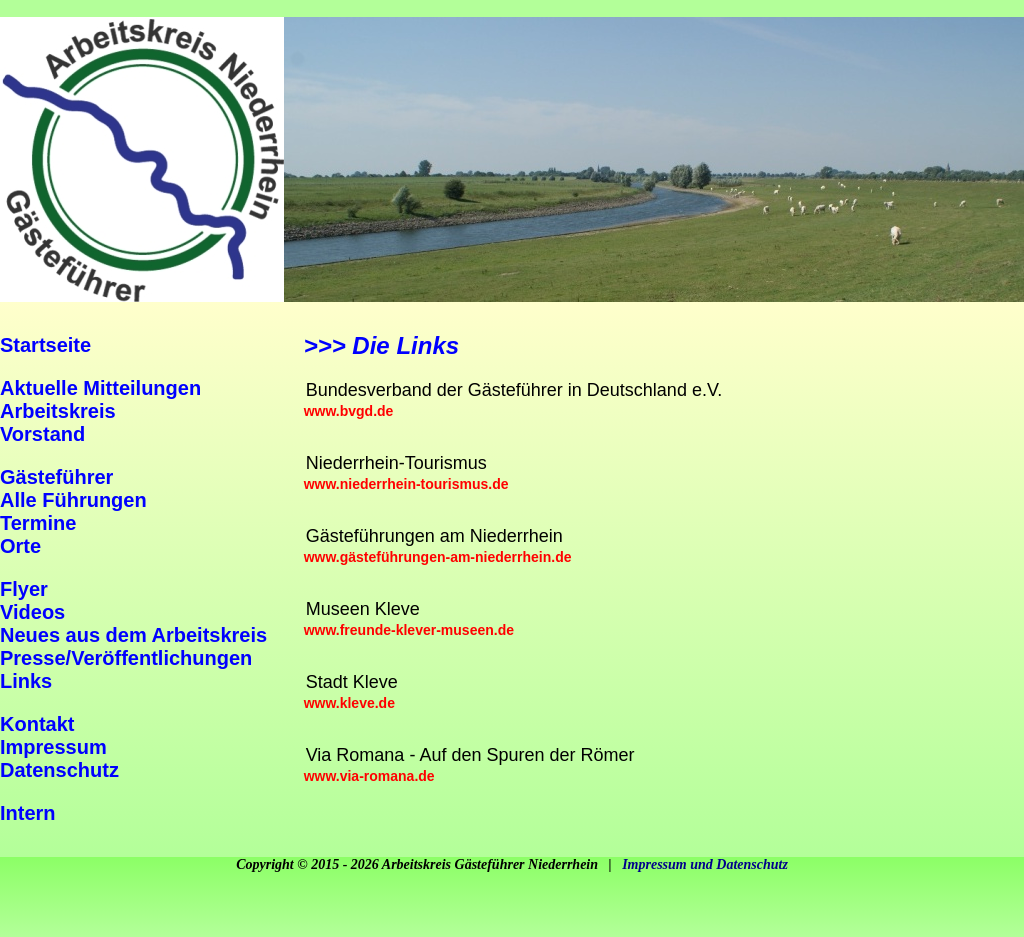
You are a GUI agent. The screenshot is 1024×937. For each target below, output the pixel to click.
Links (26, 681)
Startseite (45, 345)
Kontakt (37, 724)
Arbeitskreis (58, 411)
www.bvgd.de (349, 411)
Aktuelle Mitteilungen (100, 388)
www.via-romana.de (369, 776)
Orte (20, 546)
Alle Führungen (73, 500)
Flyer (24, 589)
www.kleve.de (349, 703)
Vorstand (42, 434)
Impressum (53, 747)
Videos (32, 612)
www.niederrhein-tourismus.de (406, 484)
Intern (28, 813)
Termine (38, 523)
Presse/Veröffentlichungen (126, 658)
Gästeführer (56, 477)
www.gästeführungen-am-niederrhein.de (438, 557)
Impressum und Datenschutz (705, 864)
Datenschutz (59, 770)
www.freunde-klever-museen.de (409, 630)
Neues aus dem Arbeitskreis (133, 635)
